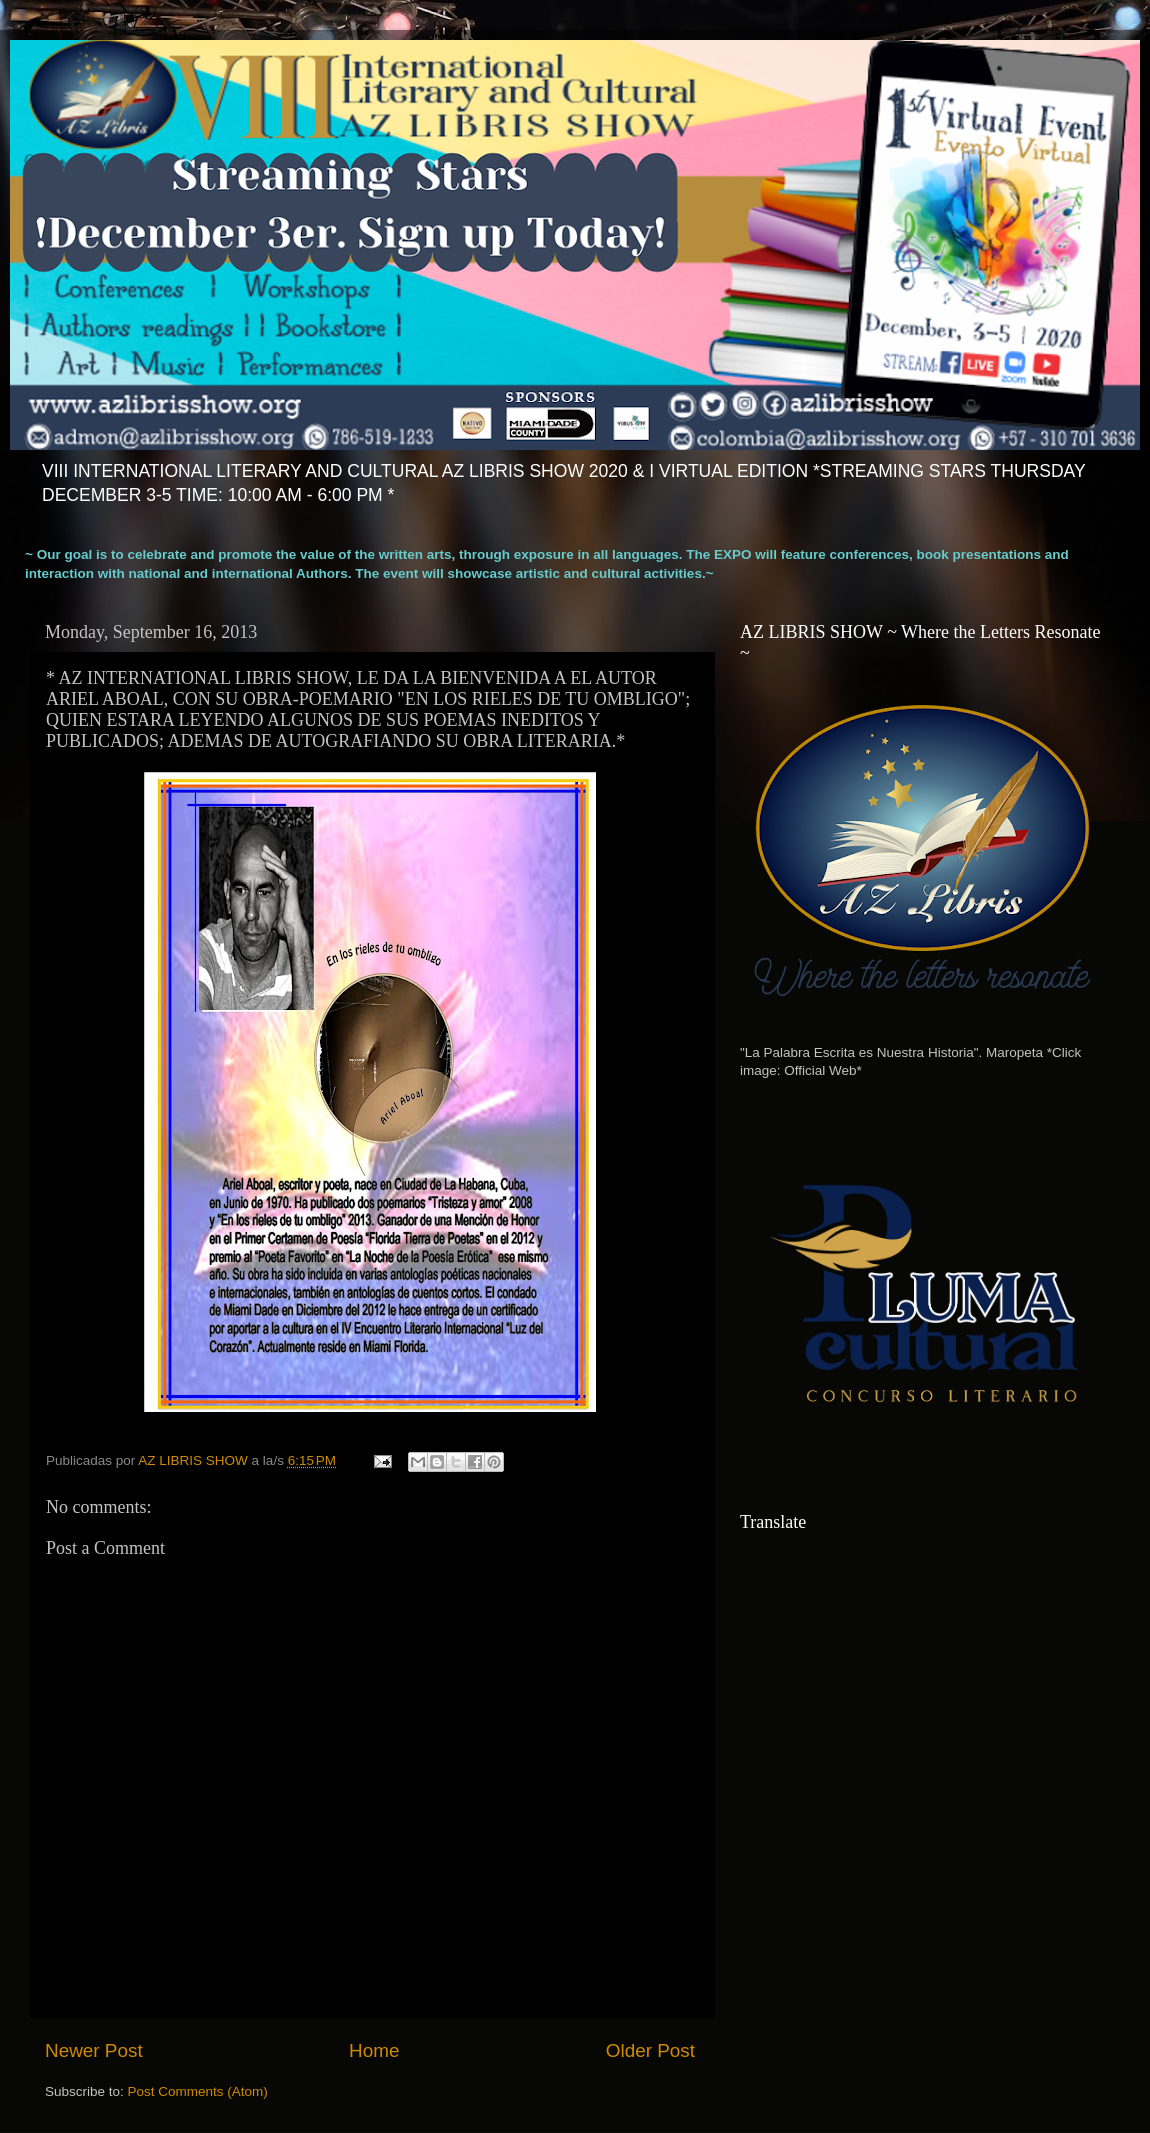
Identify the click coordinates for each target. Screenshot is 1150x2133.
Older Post (650, 2050)
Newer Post (94, 2050)
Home (374, 2050)
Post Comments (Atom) (198, 2091)
